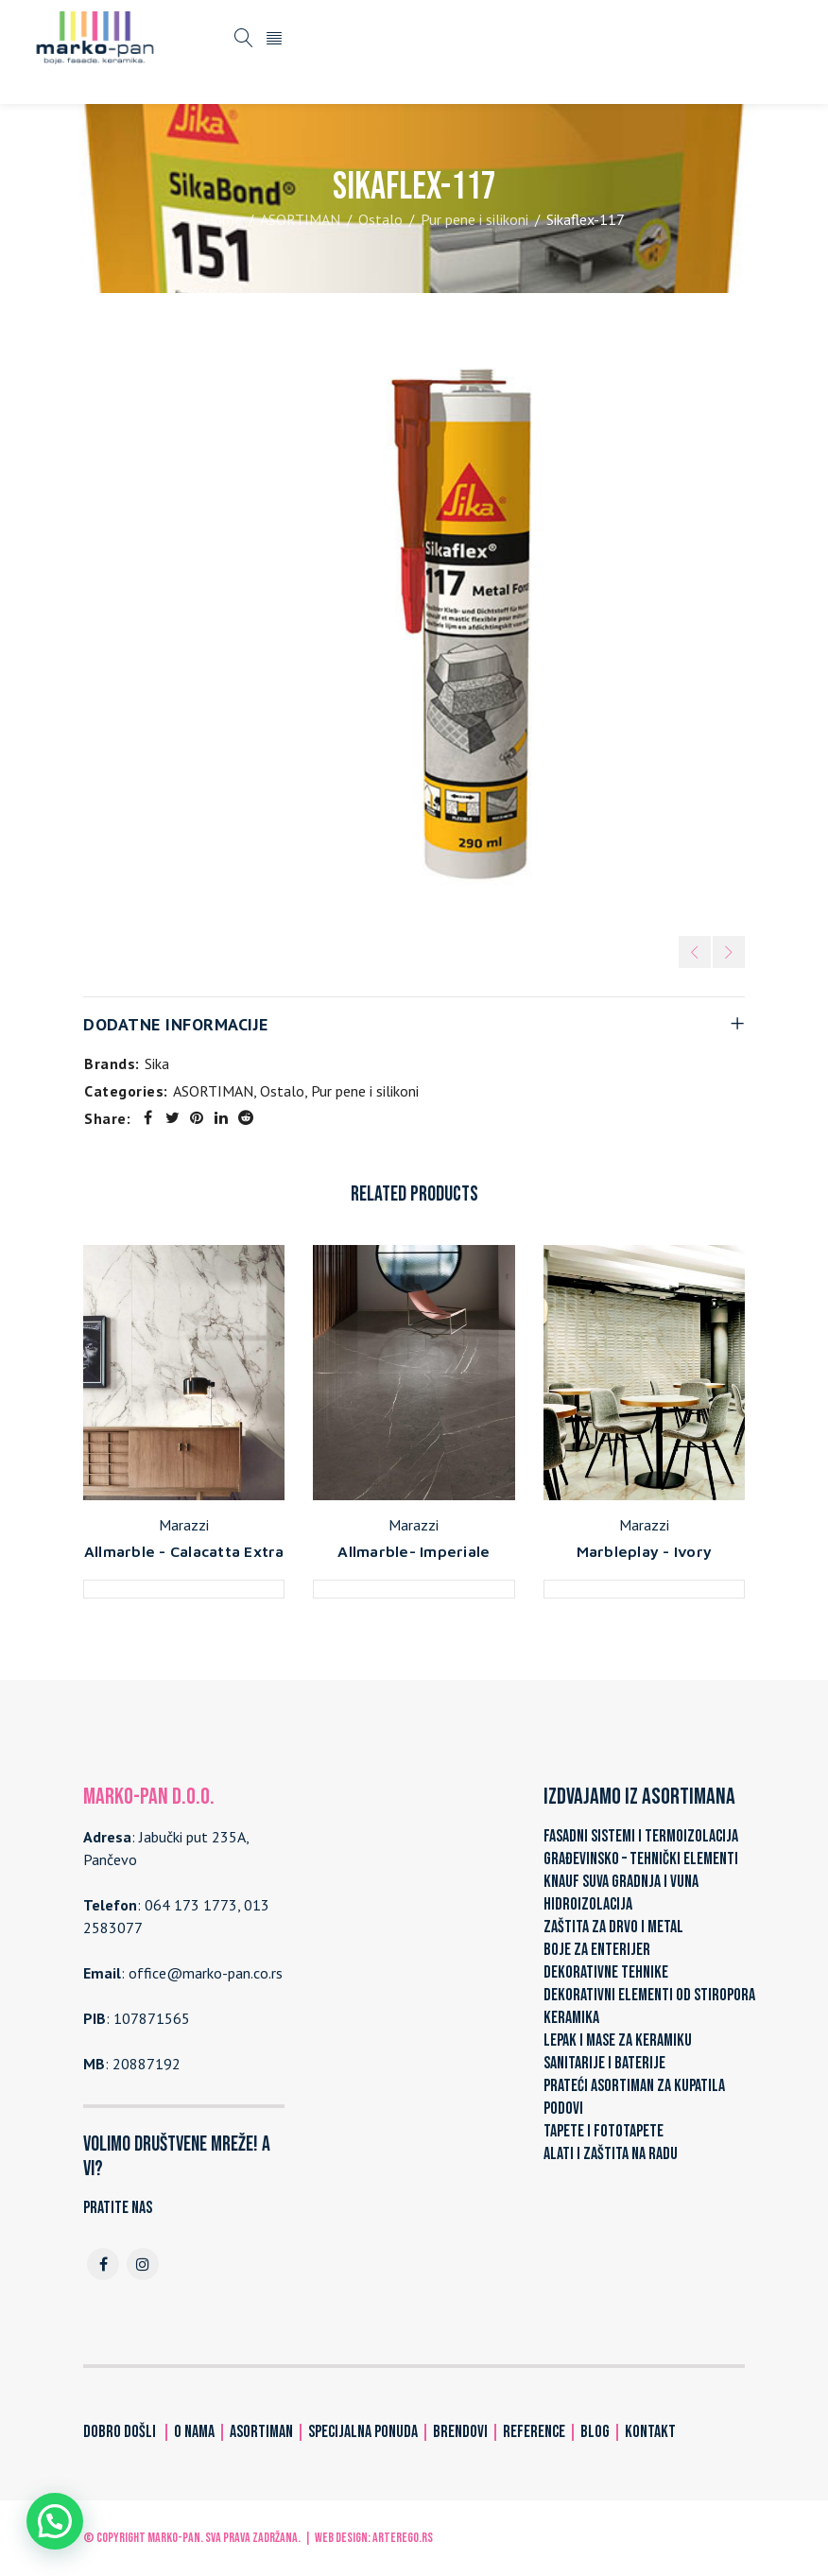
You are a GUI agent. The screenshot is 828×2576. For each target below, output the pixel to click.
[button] (54, 2521)
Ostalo (380, 219)
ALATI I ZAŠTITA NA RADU (610, 2154)
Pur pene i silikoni (474, 219)
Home (222, 219)
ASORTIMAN (300, 219)
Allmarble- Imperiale (413, 1551)
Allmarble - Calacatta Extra (184, 1551)
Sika (157, 1063)
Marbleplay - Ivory (645, 1551)
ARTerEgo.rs (402, 2538)
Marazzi (184, 1524)
